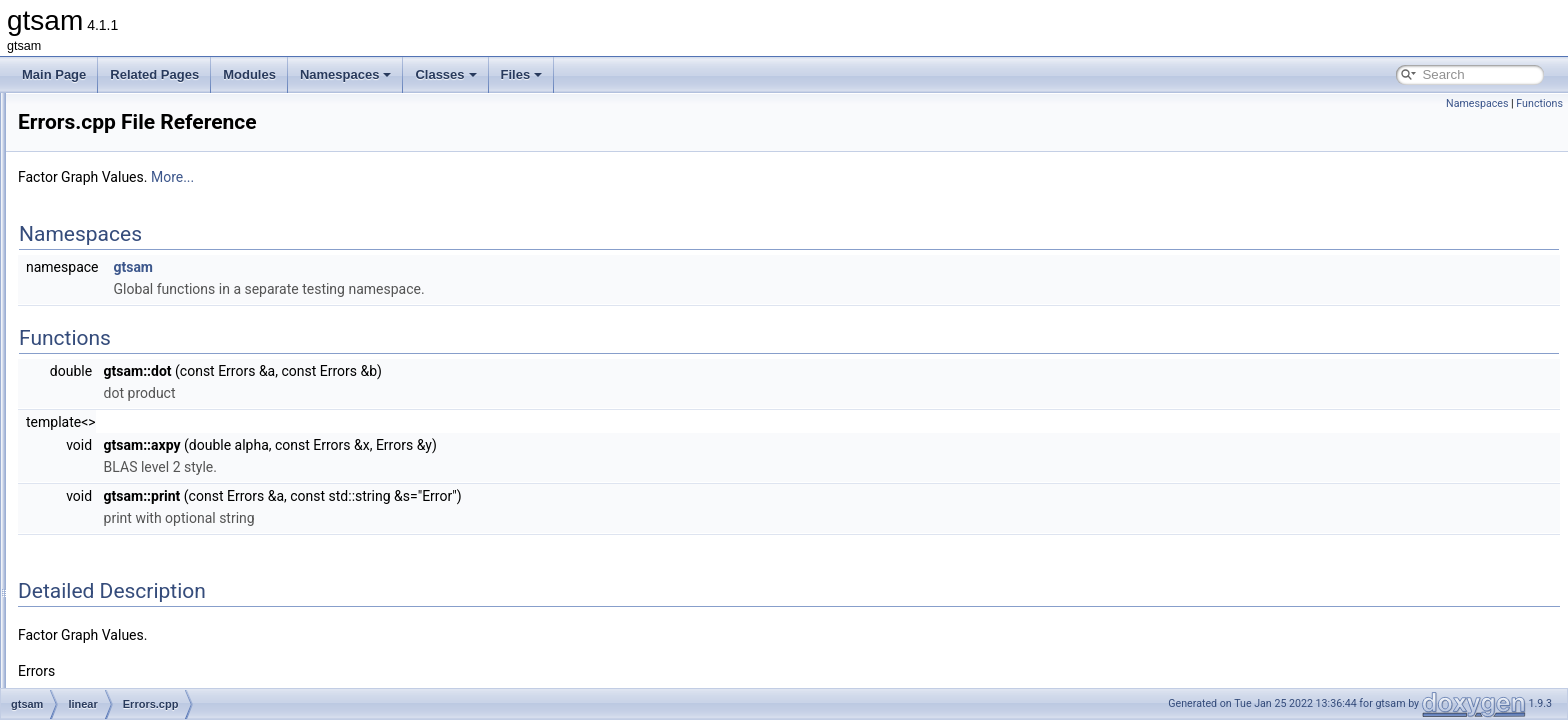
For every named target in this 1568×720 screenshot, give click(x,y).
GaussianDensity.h (148, 642)
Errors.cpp (125, 400)
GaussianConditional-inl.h (166, 554)
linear (96, 312)
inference (106, 290)
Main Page (54, 74)
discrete (103, 246)
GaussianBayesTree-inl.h (165, 488)
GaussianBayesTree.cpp (163, 510)
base (95, 202)
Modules (249, 74)
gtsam (82, 180)
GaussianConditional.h (158, 598)
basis (96, 224)
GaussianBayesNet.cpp (160, 444)
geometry (107, 268)
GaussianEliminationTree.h (170, 686)
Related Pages (154, 74)
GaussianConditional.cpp (164, 576)
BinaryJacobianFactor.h (160, 356)
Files (522, 74)
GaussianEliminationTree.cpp (176, 664)
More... (422, 177)
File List (70, 158)
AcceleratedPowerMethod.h (171, 334)
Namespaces (346, 74)
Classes (445, 74)
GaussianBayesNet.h (154, 466)
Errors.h (119, 422)
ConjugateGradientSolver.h (170, 378)
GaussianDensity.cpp (154, 620)
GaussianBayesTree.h (157, 532)
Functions (1539, 103)
